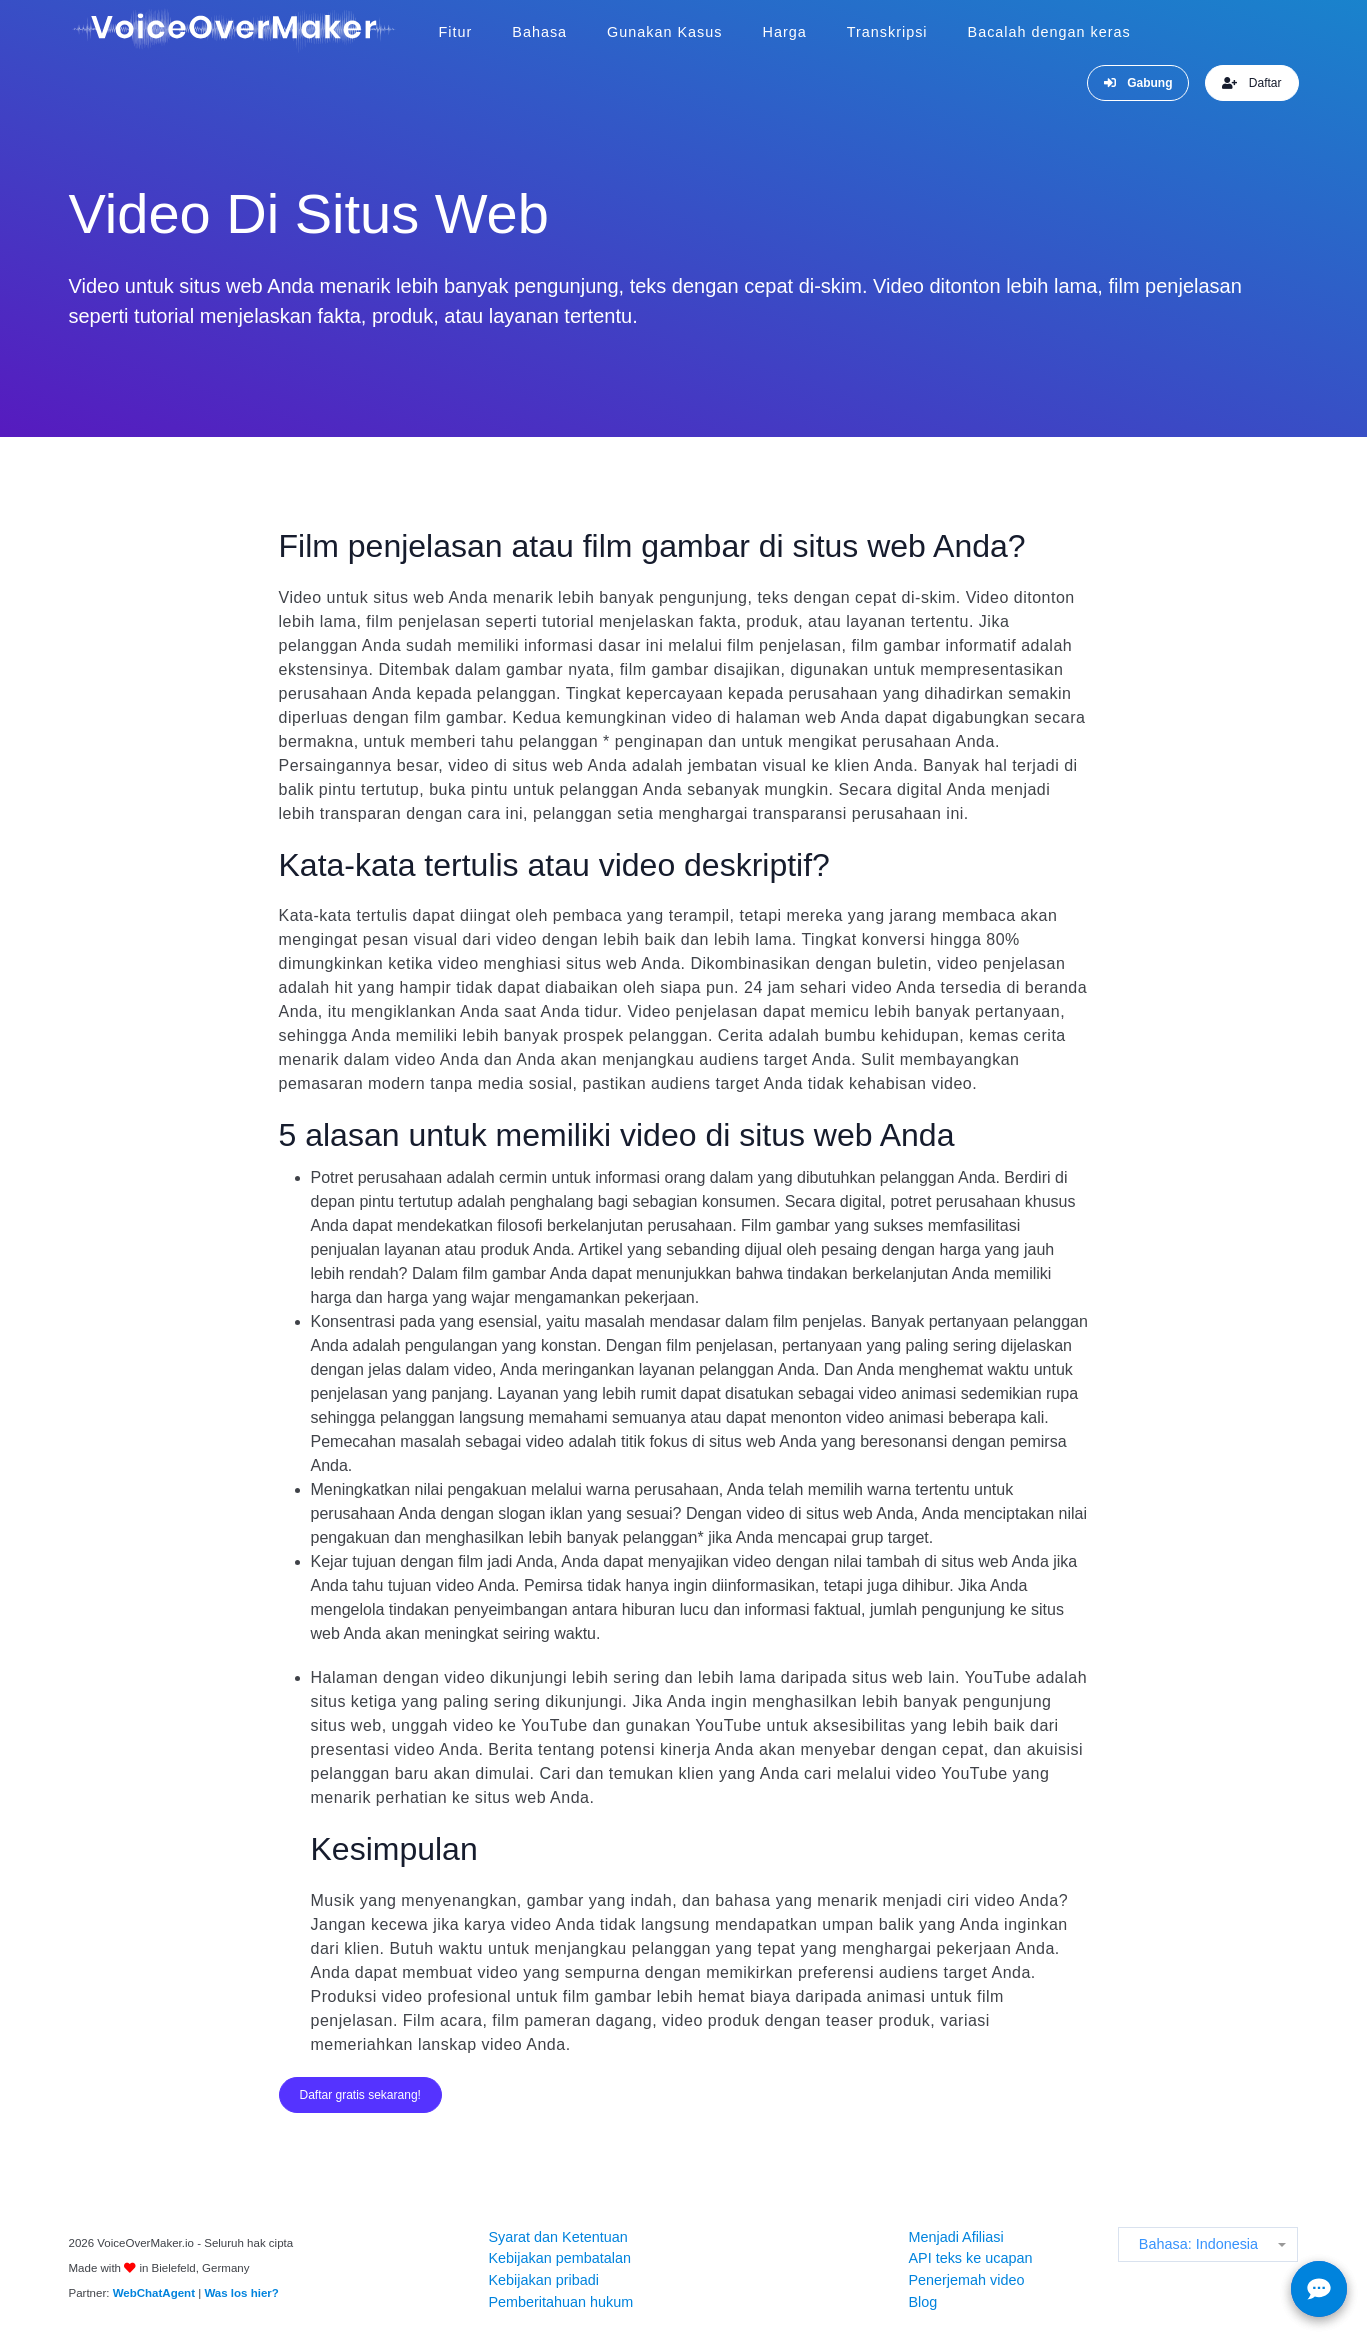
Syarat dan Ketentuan (557, 2237)
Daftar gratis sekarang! (360, 2095)
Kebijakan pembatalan (559, 2258)
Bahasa (539, 32)
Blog (922, 2302)
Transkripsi (887, 32)
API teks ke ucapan (970, 2258)
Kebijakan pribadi (543, 2280)
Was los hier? (241, 2293)
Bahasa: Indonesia (1198, 2244)
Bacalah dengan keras (1049, 32)
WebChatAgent (154, 2293)
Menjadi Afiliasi (955, 2237)
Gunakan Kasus (664, 32)
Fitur (456, 32)
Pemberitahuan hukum (560, 2302)
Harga (785, 32)
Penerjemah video (966, 2280)
